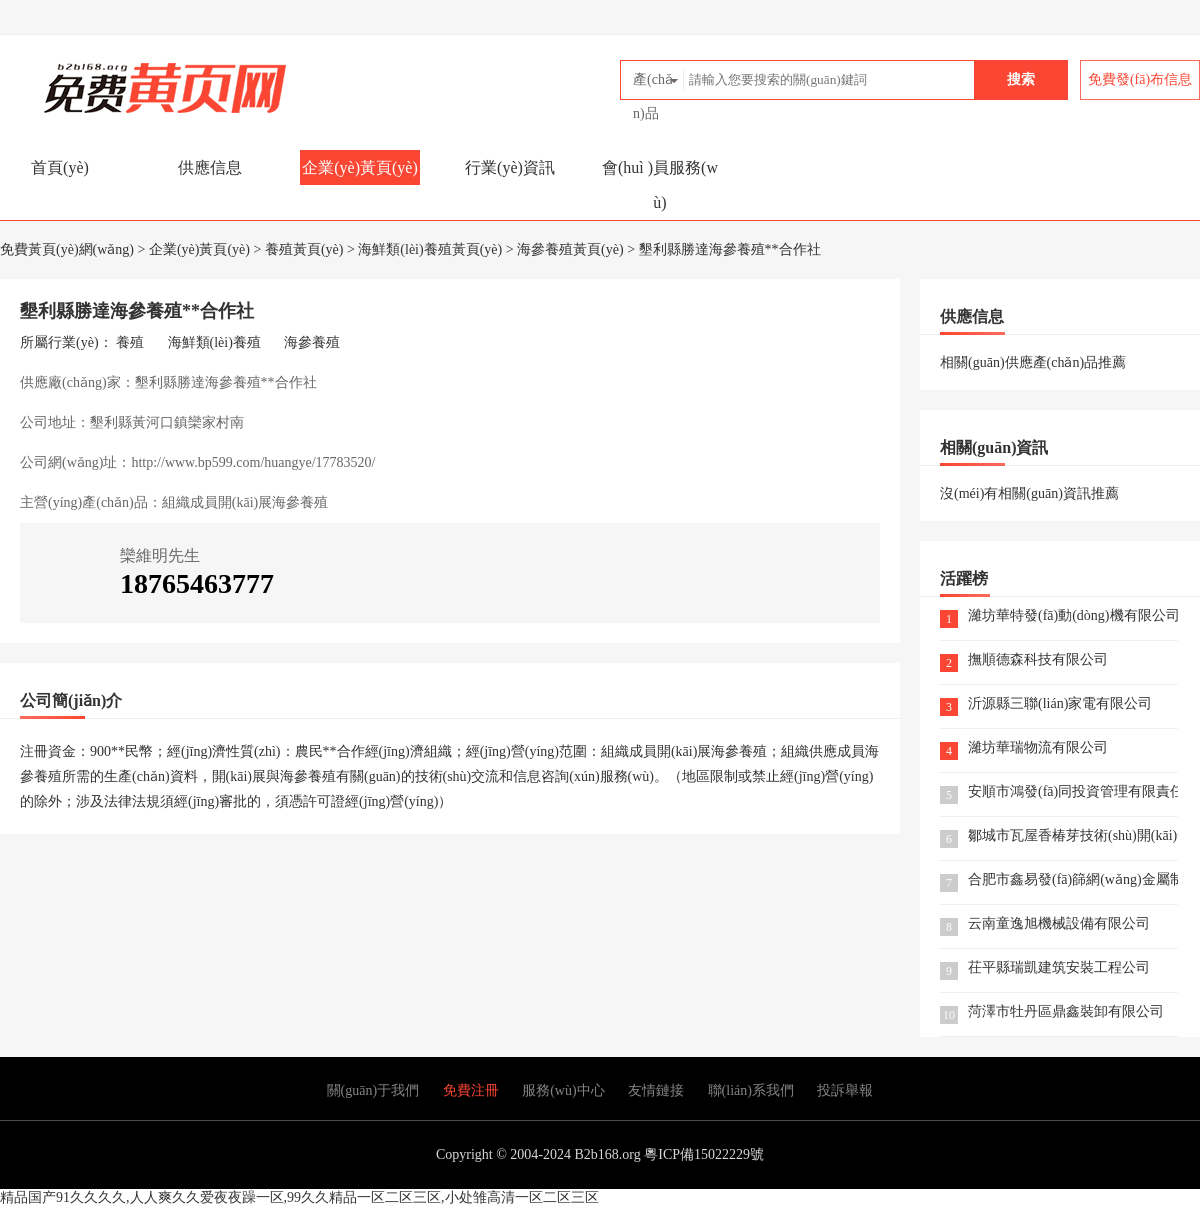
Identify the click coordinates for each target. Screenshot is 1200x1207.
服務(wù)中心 (563, 1090)
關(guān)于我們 (373, 1090)
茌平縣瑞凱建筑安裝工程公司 (1059, 968)
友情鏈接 (656, 1090)
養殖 (130, 342)
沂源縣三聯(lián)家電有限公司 (1060, 704)
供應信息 (210, 167)
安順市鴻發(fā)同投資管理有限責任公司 (1073, 792)
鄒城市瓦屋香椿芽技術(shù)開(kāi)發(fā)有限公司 (1073, 836)
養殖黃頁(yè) (304, 249)
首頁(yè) (60, 167)
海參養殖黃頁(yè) (570, 249)
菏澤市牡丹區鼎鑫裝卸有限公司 (1066, 1012)
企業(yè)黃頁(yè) (360, 167)
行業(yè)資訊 (510, 167)
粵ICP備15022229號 (704, 1154)
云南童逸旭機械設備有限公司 (1059, 924)
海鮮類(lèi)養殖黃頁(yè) (430, 249)
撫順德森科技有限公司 (1038, 660)
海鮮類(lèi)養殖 (214, 342)
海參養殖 (312, 342)
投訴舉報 (845, 1090)
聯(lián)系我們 (751, 1090)
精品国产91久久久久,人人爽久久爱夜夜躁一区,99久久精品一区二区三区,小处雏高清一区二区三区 (299, 1197)
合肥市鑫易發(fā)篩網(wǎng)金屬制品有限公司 (1073, 880)
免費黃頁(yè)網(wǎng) (121, 79)
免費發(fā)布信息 (1140, 79)
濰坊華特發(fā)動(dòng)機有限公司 (1073, 616)
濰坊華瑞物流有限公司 (1038, 748)
